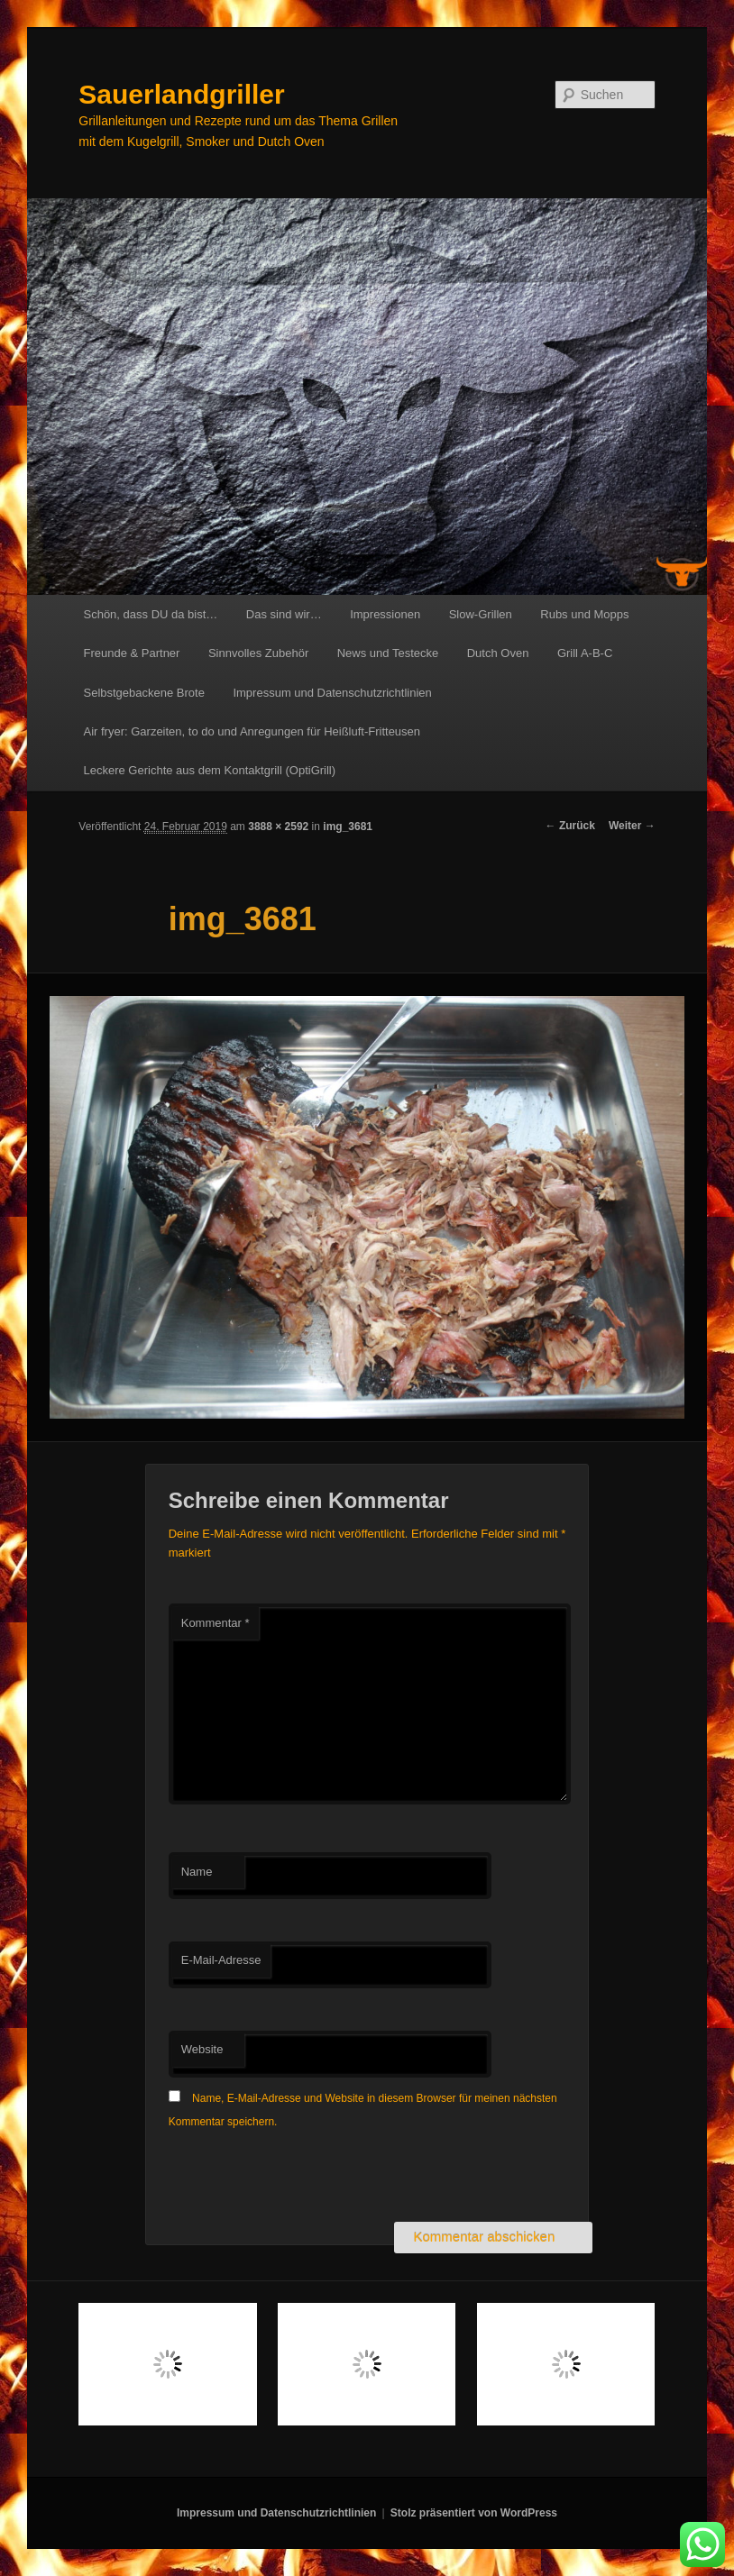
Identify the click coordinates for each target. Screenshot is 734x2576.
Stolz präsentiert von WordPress (473, 2513)
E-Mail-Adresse (221, 1960)
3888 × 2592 (278, 826)
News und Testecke (388, 653)
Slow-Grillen (480, 614)
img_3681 (347, 826)
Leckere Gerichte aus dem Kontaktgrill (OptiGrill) (209, 770)
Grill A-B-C (584, 653)
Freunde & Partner (131, 653)
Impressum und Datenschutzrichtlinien (332, 692)
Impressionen (385, 614)
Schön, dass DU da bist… (150, 614)
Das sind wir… (284, 614)
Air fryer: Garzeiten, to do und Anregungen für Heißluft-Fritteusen (251, 731)
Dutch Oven (498, 653)
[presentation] (306, 2177)
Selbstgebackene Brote (143, 692)
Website (202, 2049)
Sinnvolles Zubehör (258, 653)
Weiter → (632, 825)
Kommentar (215, 1623)
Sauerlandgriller (181, 94)
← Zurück (570, 825)
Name (197, 1871)
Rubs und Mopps (584, 614)
